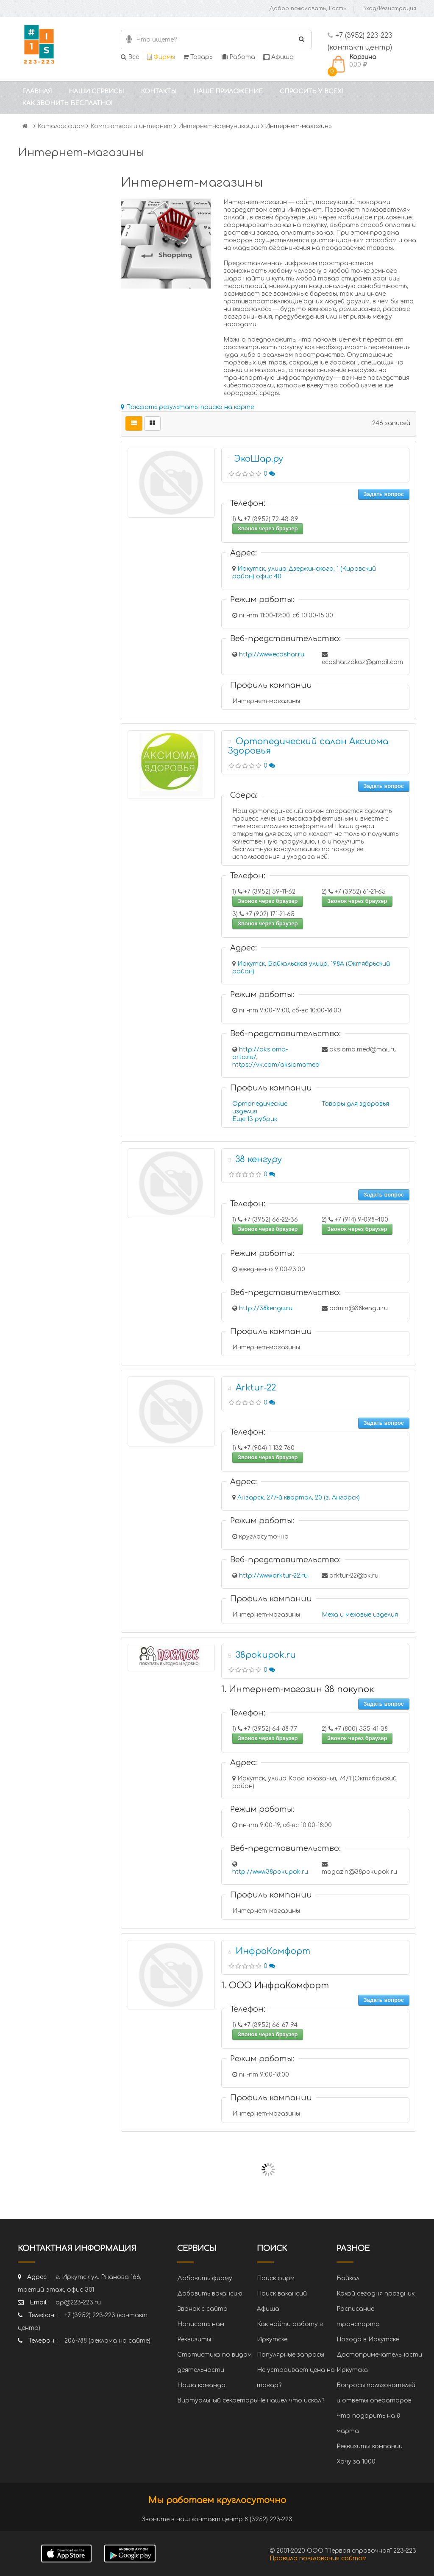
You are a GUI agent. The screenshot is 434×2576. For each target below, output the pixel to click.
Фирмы (161, 57)
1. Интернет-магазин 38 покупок (297, 1689)
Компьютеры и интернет (131, 126)
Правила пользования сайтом (318, 2558)
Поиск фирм (276, 2278)
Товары (198, 57)
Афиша (278, 57)
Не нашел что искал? (290, 2400)
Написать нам (200, 2324)
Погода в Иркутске (368, 2339)
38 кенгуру (258, 1159)
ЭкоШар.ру (258, 459)
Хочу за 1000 (356, 2461)
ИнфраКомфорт (273, 1951)
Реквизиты (194, 2339)
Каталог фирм (61, 126)
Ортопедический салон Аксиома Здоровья (308, 746)
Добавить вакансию (209, 2293)
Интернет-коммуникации (218, 126)
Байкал (348, 2278)
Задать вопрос (384, 494)
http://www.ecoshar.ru (271, 654)
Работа (238, 57)
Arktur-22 (256, 1388)
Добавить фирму (204, 2278)
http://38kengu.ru (265, 1308)
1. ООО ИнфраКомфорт (275, 1985)
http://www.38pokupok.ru (270, 1872)
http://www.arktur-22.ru (273, 1576)
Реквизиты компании (370, 2446)
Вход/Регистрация (389, 8)
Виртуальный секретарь (217, 2400)
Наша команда (201, 2385)
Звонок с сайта (202, 2309)
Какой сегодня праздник (376, 2293)
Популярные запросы (290, 2355)
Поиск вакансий (282, 2293)
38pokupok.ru (266, 1655)
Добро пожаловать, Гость (308, 8)
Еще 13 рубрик (254, 1119)
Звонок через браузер (268, 528)
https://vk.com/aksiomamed (276, 1065)
